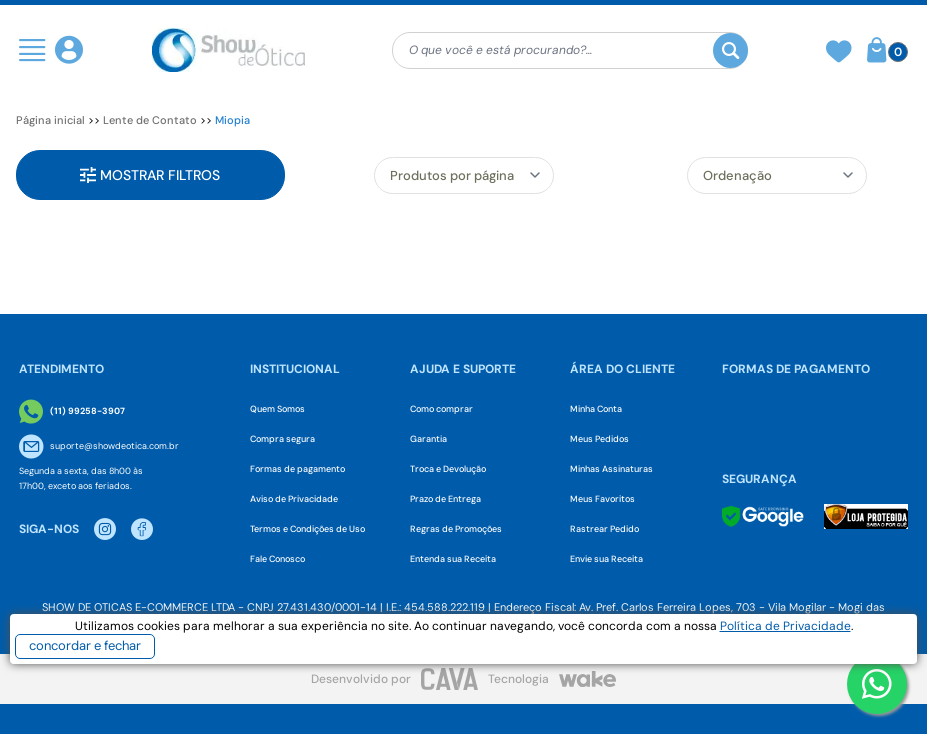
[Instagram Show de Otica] (105, 529)
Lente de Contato (150, 120)
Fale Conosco (277, 559)
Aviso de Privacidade (294, 499)
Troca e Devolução (448, 469)
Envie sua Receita (606, 559)
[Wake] (587, 679)
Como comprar (441, 409)
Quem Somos (277, 409)
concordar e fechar (85, 645)
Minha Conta (596, 409)
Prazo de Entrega (445, 499)
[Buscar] (730, 50)
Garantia (428, 439)
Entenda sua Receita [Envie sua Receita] (453, 559)
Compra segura (282, 439)
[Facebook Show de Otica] (142, 529)
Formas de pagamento (297, 469)
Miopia (232, 120)
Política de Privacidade (785, 626)
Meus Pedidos (599, 439)
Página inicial (50, 120)
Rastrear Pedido (604, 529)
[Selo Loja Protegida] (866, 516)
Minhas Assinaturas (611, 469)
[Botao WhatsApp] (877, 684)
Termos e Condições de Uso (307, 529)
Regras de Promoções (456, 529)
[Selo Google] (763, 516)
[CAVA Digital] (449, 678)
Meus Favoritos (602, 499)
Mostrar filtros (150, 175)
